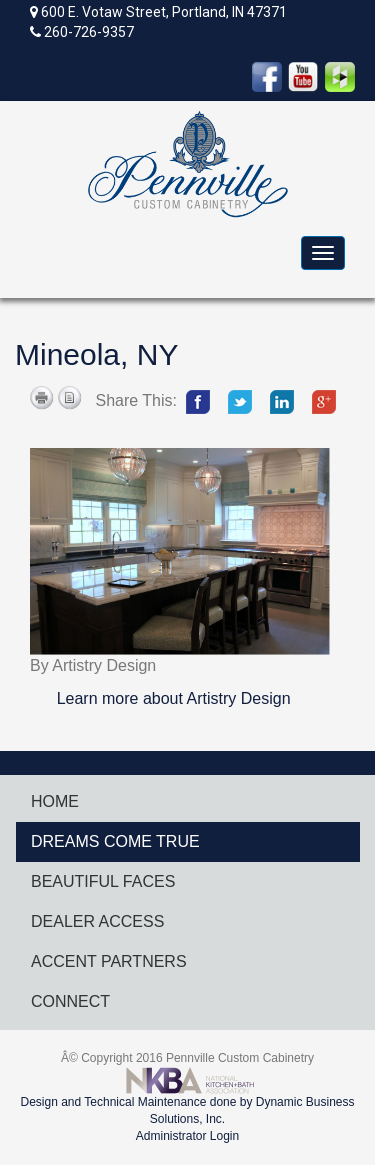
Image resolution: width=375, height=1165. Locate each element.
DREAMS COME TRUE (115, 841)
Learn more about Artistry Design (174, 698)
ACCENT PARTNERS (109, 961)
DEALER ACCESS (97, 921)
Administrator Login (187, 1136)
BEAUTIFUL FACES (103, 881)
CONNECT (70, 1001)
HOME (55, 801)
